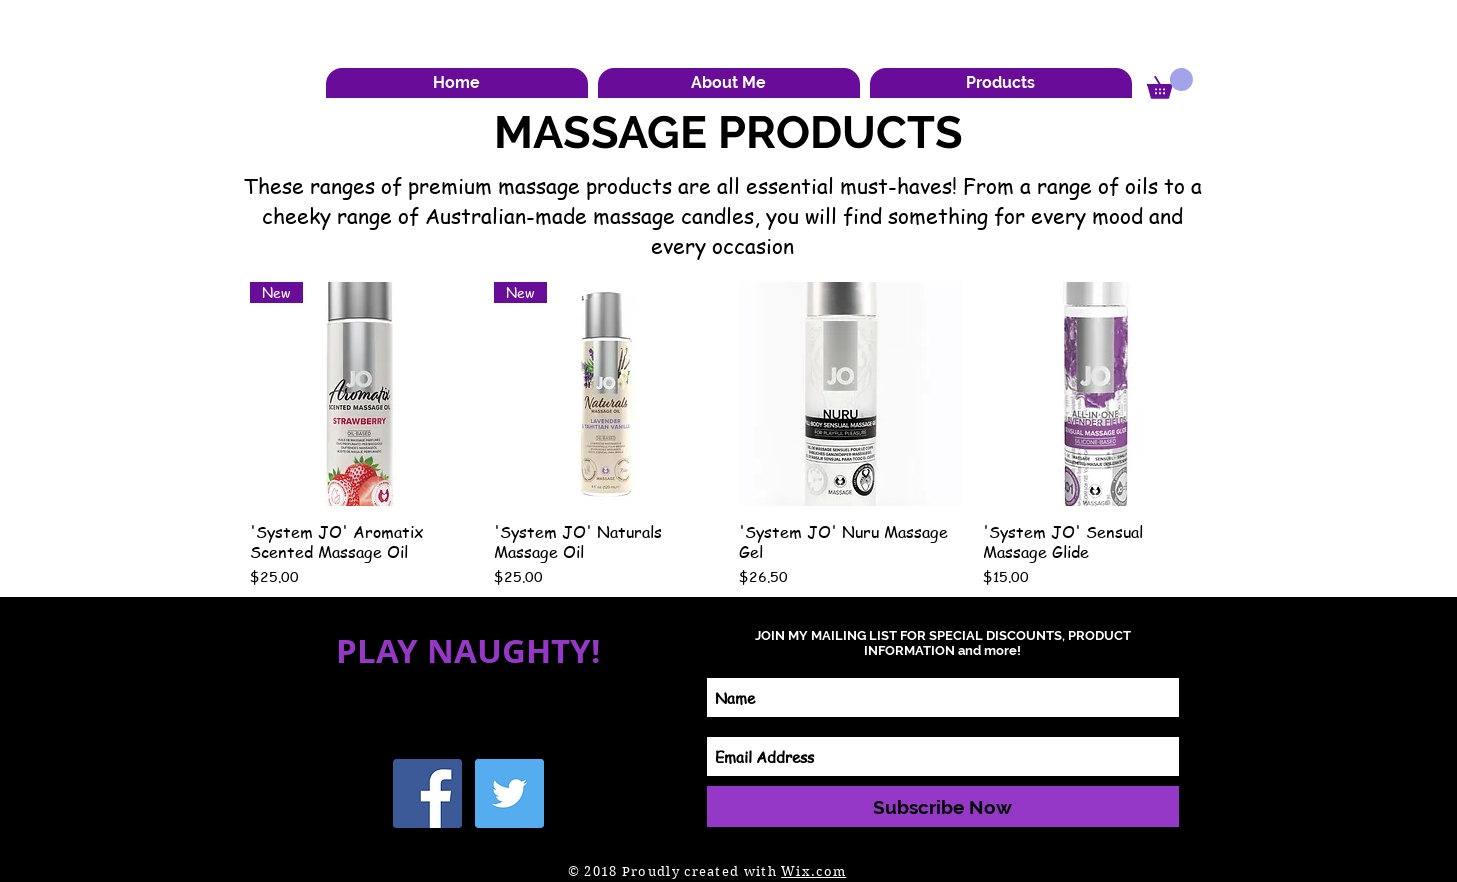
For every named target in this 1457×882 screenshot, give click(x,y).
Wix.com (813, 871)
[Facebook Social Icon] (427, 793)
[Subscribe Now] (943, 806)
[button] (729, 83)
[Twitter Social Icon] (509, 793)
